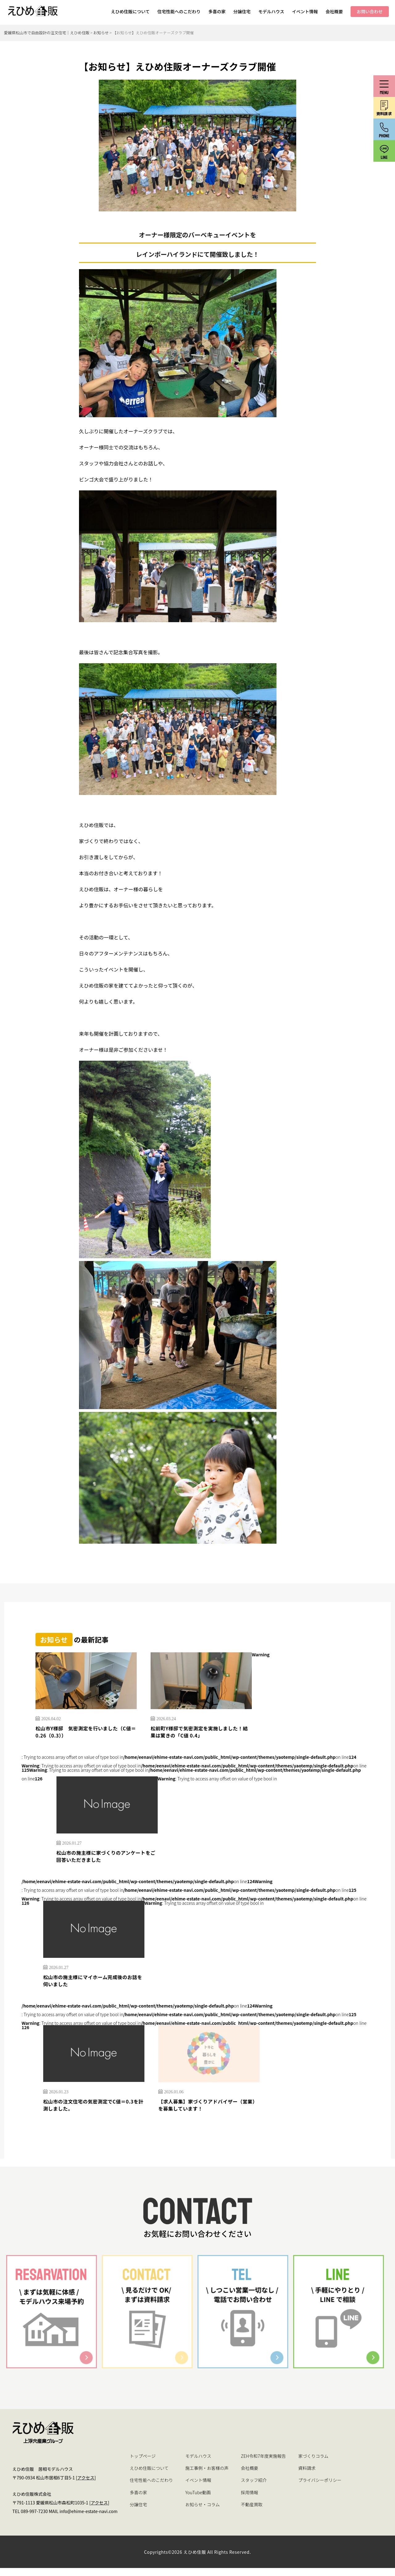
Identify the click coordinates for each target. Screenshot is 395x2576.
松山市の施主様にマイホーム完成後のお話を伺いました (91, 1986)
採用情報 (249, 2500)
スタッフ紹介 (254, 2488)
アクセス (85, 2485)
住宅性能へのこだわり (179, 11)
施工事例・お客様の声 (207, 2476)
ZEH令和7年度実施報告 (263, 2464)
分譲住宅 (242, 11)
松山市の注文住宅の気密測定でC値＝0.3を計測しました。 (90, 2112)
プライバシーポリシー (319, 2488)
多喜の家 (217, 11)
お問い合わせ (370, 11)
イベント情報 (305, 11)
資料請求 (306, 2476)
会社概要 (334, 11)
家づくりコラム (313, 2464)
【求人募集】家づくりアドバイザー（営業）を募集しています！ (204, 2112)
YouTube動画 (198, 2500)
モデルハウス (271, 11)
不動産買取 (252, 2512)
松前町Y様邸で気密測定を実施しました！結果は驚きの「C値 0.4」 (198, 1733)
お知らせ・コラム (202, 2512)
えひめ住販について (130, 11)
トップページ (143, 2464)
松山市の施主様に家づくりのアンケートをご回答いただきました (104, 1859)
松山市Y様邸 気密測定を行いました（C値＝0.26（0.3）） (82, 1733)
